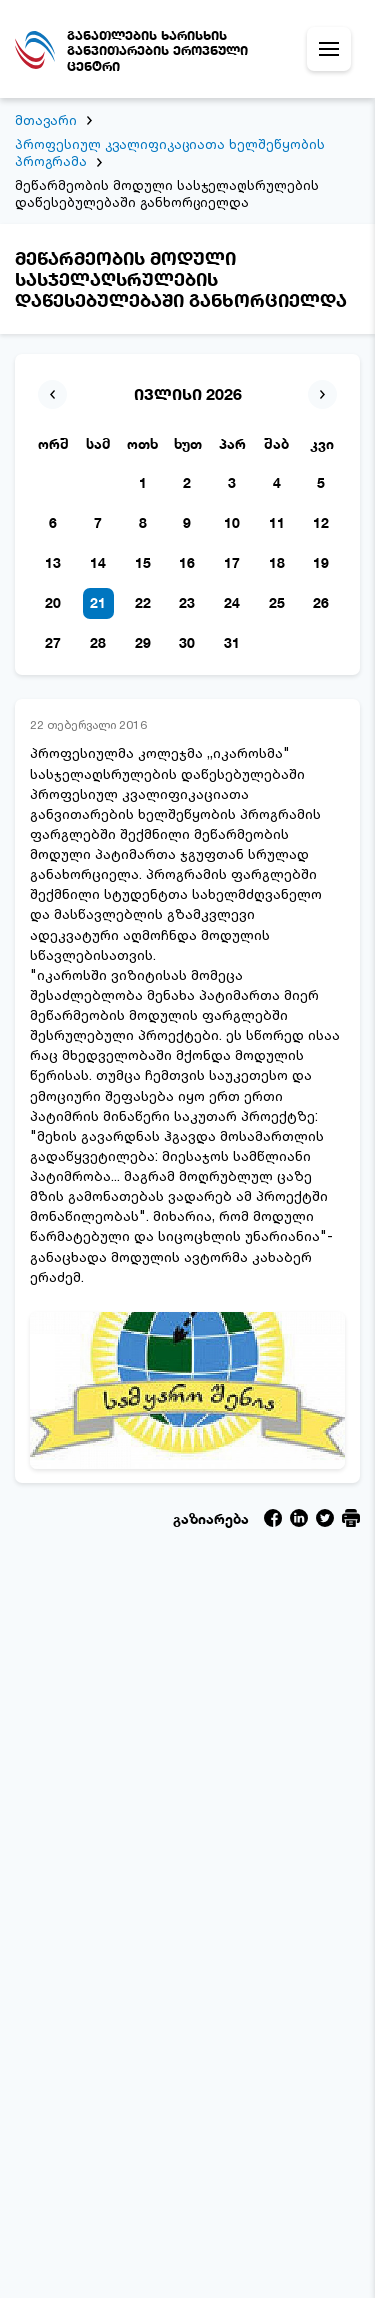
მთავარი (46, 120)
